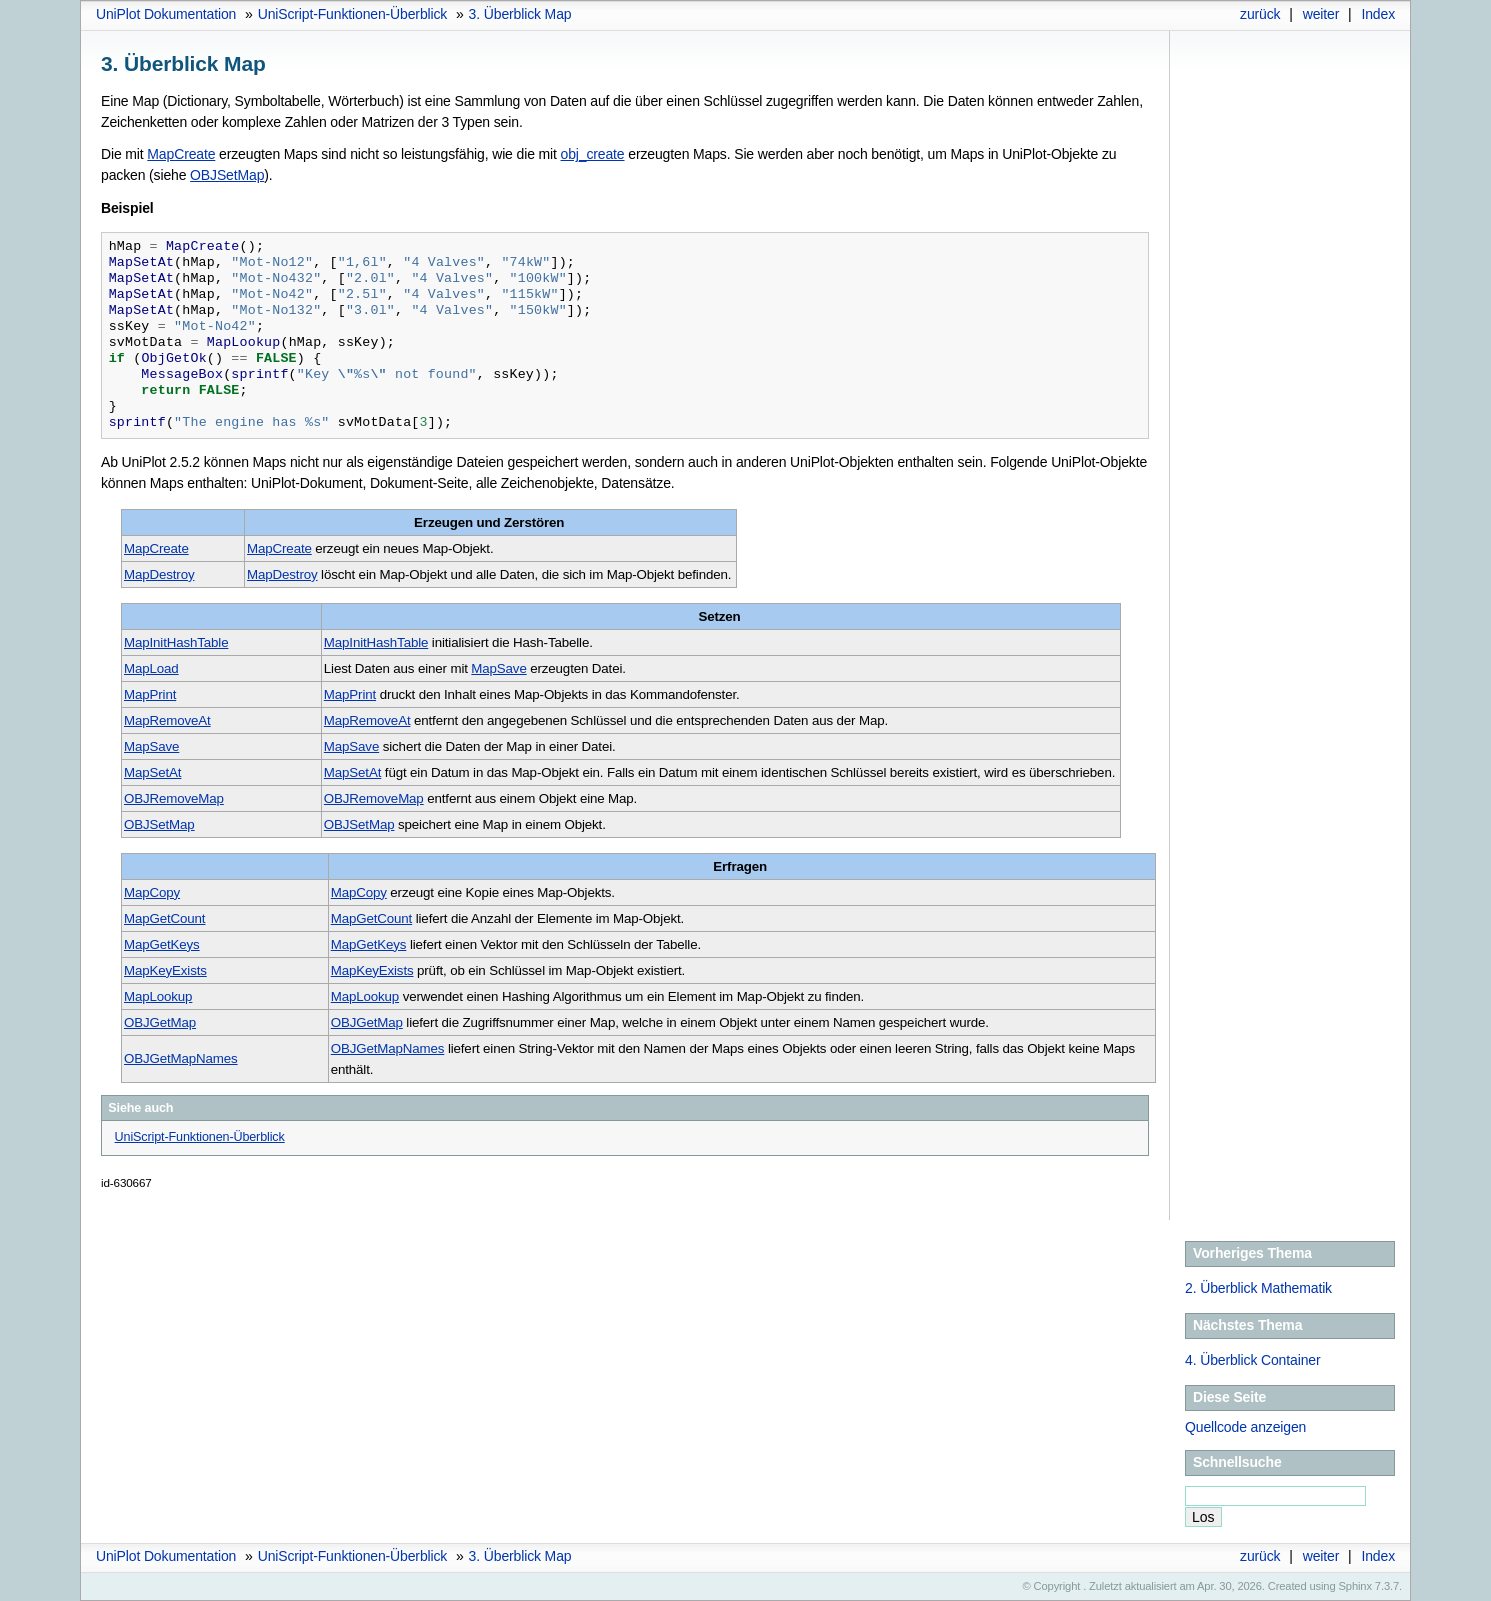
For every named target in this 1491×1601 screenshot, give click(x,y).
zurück (1260, 14)
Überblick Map (520, 14)
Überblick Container (1252, 1360)
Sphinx (1355, 1586)
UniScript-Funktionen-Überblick (353, 14)
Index (1378, 14)
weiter (1321, 14)
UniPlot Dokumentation (166, 14)
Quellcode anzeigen (1245, 1427)
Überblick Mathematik (1258, 1288)
